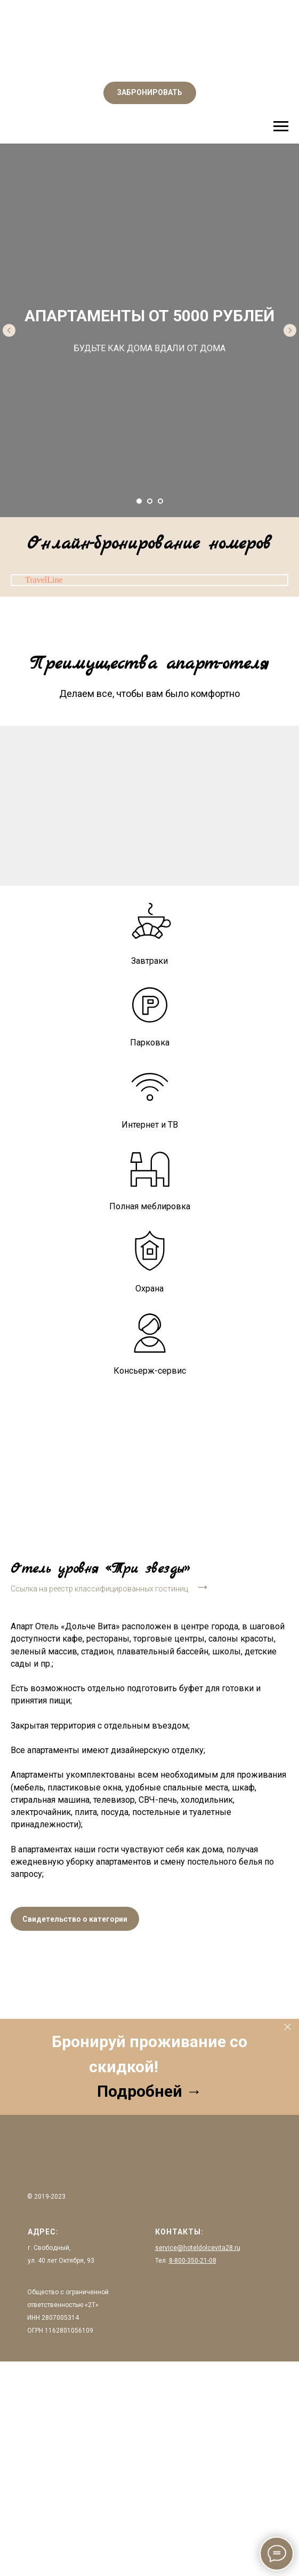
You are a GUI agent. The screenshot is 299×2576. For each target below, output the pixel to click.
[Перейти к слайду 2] (149, 501)
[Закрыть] (287, 2027)
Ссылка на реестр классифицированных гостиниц (99, 1588)
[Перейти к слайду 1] (139, 501)
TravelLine (44, 579)
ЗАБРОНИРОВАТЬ (149, 92)
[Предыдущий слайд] (9, 330)
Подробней (141, 2091)
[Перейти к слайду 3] (160, 501)
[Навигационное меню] (280, 126)
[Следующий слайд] (290, 330)
